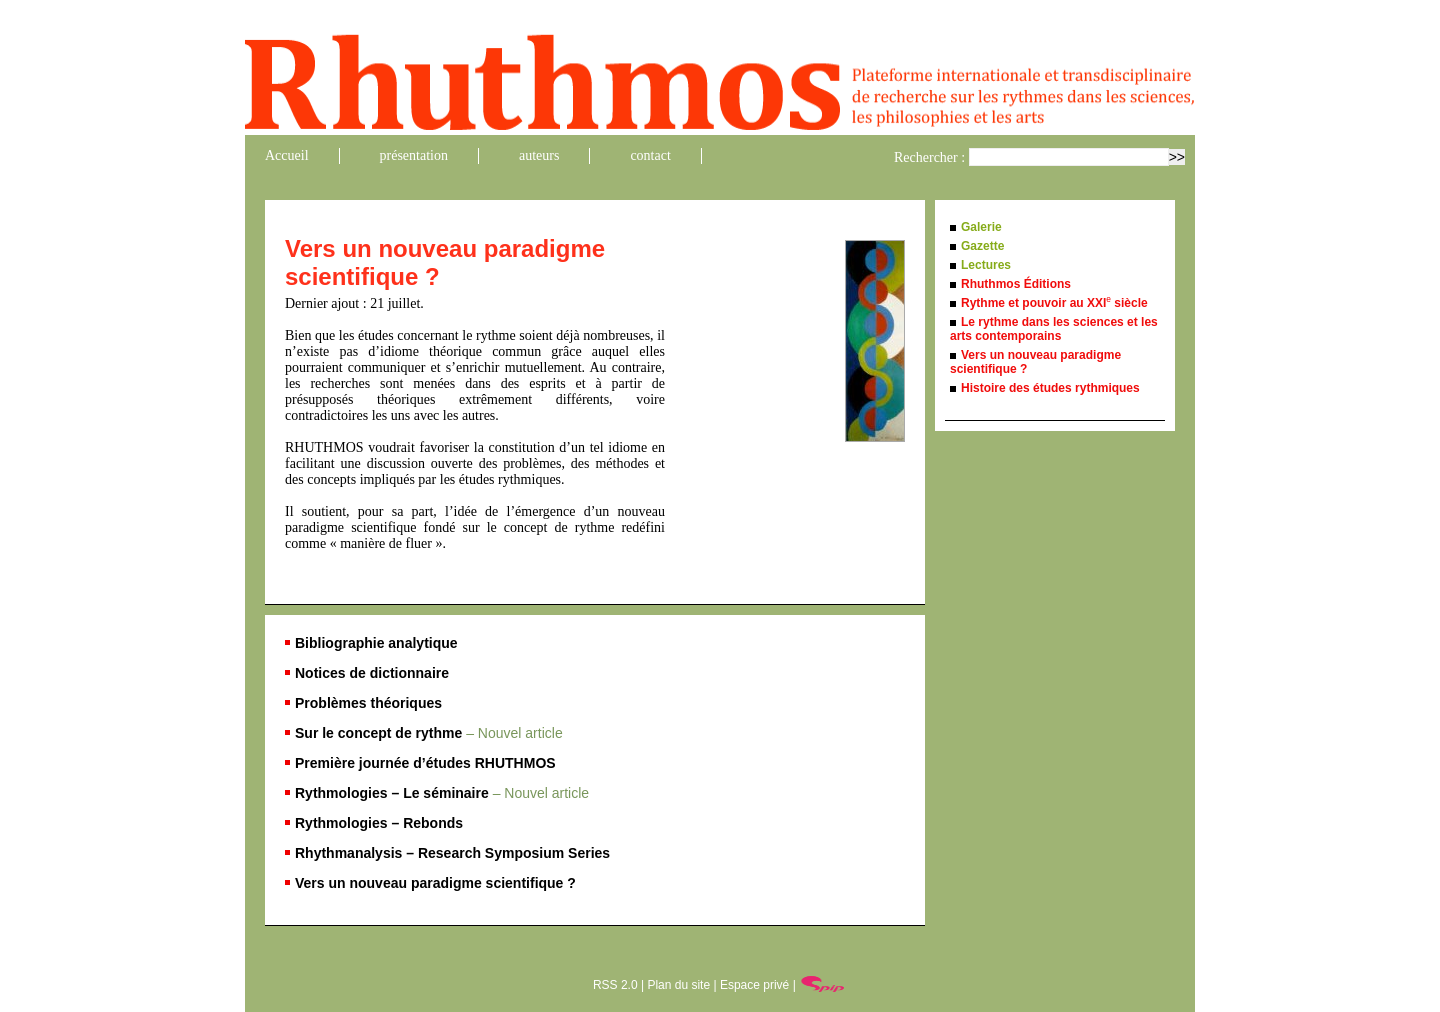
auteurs (539, 155)
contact (650, 155)
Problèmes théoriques (368, 703)
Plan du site (678, 985)
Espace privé (754, 985)
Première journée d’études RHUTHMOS (425, 763)
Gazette (982, 246)
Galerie (981, 227)
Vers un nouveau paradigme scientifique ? (435, 883)
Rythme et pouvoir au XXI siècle (1054, 303)
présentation (414, 155)
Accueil (287, 155)
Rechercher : (929, 157)
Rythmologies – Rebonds (379, 823)
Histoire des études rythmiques (1050, 388)
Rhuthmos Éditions (1016, 284)
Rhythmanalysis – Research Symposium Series (452, 853)
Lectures (986, 265)
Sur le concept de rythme (429, 733)
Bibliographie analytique (376, 643)
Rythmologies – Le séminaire (442, 793)
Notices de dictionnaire (372, 673)
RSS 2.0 (615, 985)
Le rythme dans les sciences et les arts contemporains (1054, 329)
